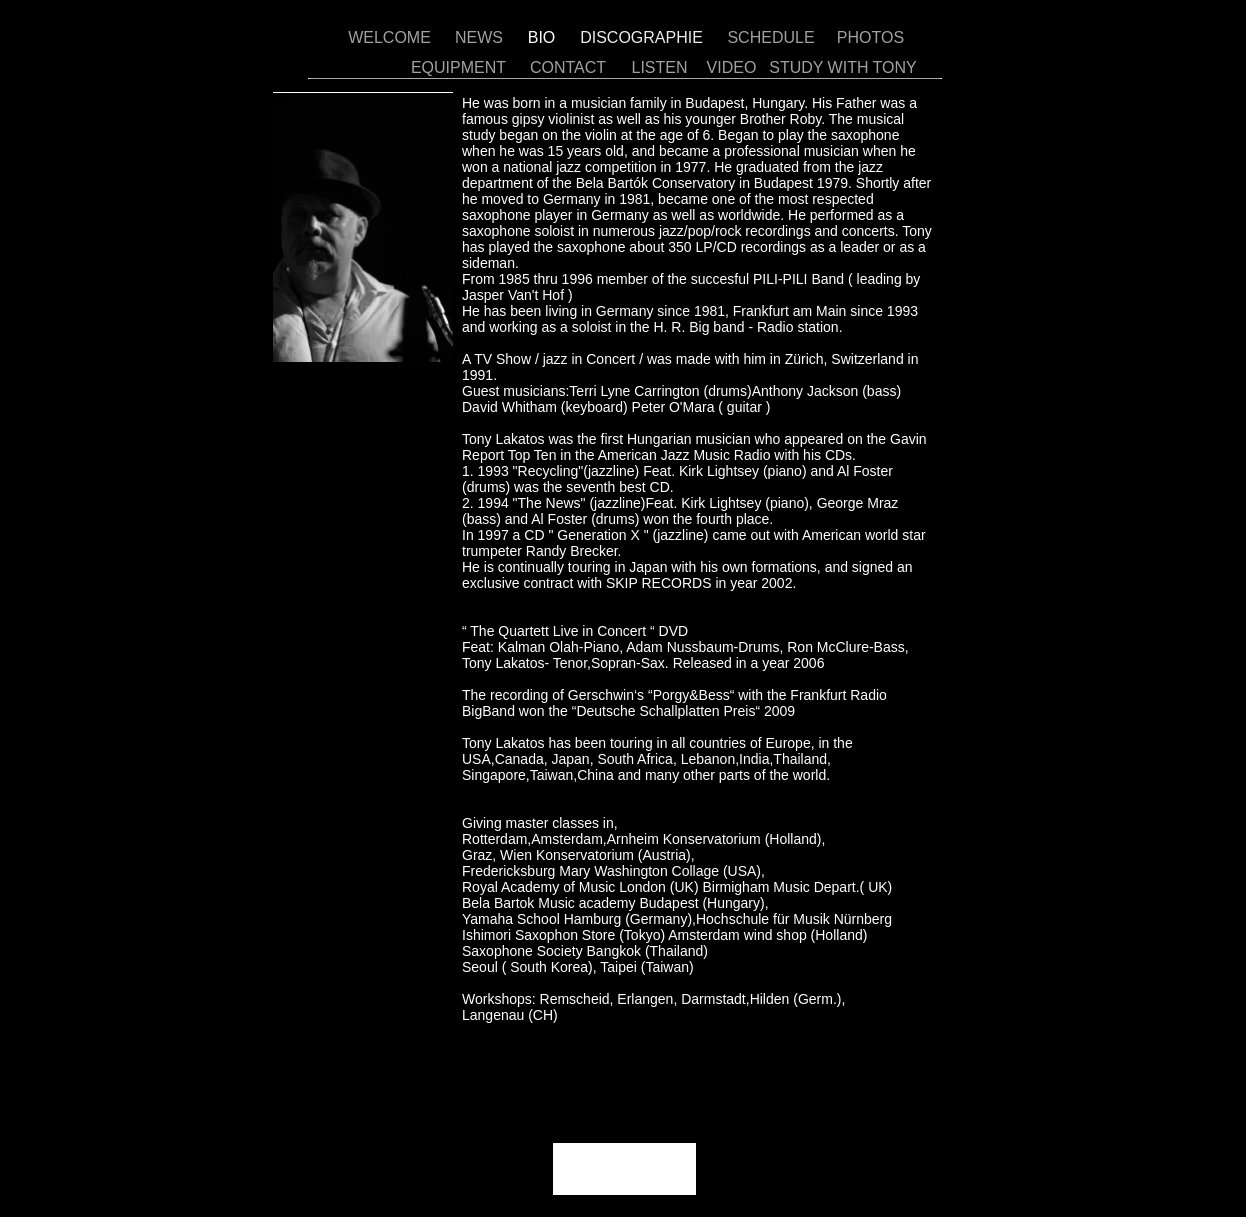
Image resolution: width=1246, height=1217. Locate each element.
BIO (542, 37)
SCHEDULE (770, 37)
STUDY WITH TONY (843, 67)
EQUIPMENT (458, 67)
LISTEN (659, 67)
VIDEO (732, 67)
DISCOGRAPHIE (641, 37)
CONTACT (568, 67)
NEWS (479, 37)
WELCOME (389, 37)
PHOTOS (870, 37)
